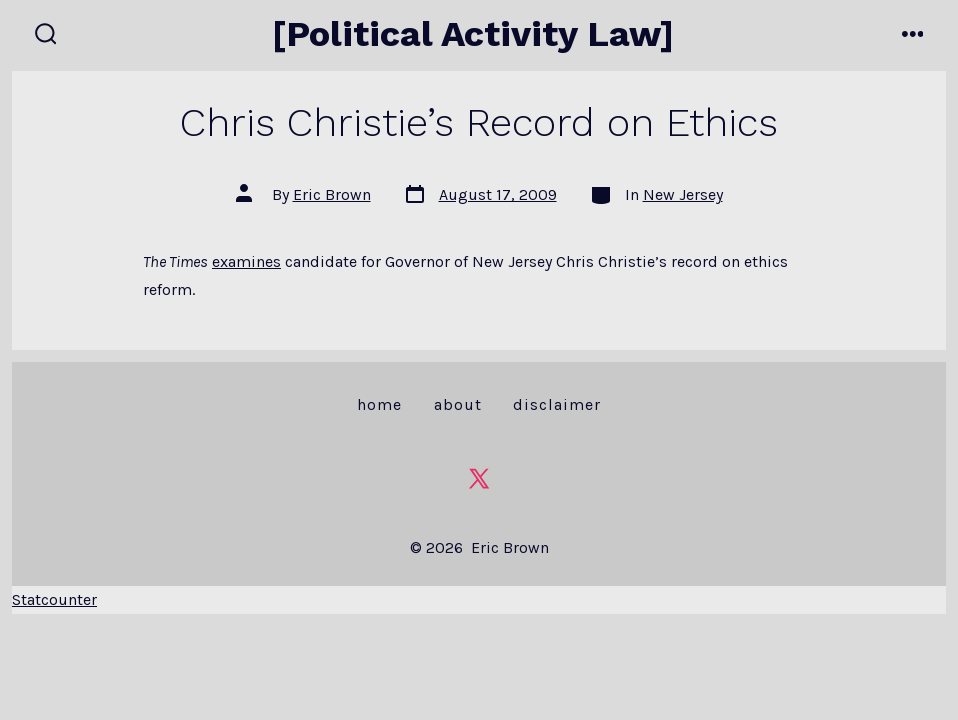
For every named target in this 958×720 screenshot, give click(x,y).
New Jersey (683, 194)
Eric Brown (332, 194)
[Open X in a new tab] (479, 478)
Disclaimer (557, 404)
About (458, 404)
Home (379, 404)
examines (246, 261)
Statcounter (54, 599)
